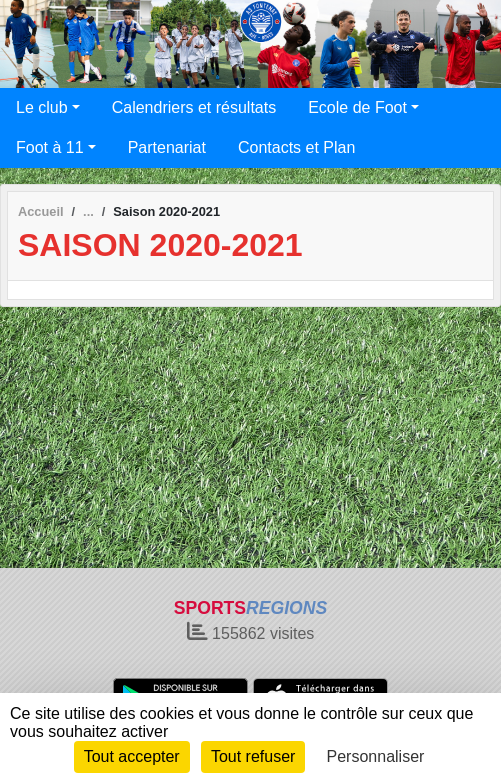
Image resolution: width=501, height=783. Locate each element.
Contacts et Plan (296, 147)
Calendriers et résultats (194, 107)
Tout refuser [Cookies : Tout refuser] (253, 756)
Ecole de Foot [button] (357, 107)
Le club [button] (42, 107)
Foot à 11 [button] (50, 147)
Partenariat (167, 147)
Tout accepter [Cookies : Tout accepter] (132, 756)
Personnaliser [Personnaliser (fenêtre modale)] (376, 756)
